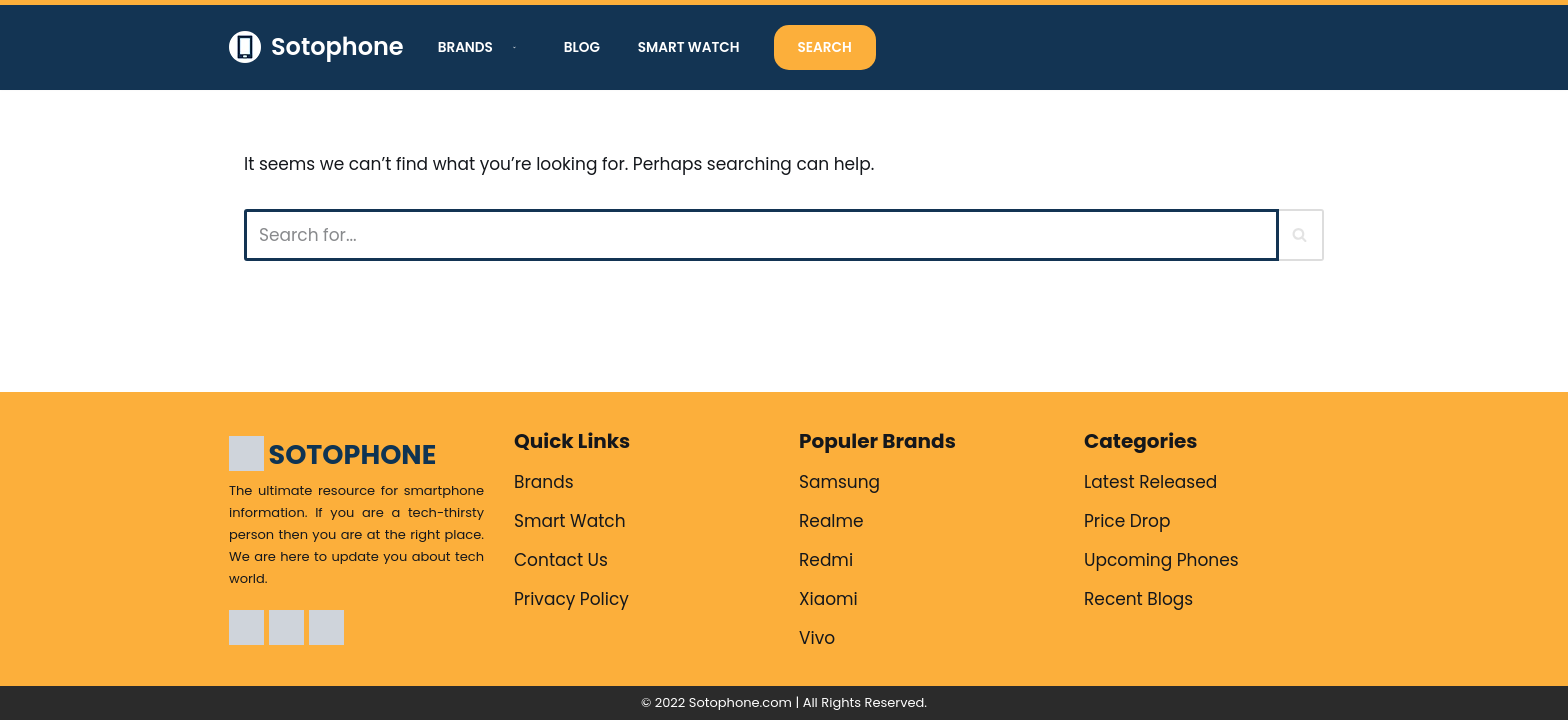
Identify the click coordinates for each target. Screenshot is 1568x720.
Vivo (817, 638)
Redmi (826, 560)
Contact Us (561, 560)
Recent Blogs (1138, 599)
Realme (831, 521)
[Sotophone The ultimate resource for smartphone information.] (316, 47)
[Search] (761, 235)
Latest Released (1150, 482)
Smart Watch (689, 47)
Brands (544, 482)
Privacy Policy (571, 599)
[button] (512, 47)
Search (825, 47)
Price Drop (1127, 521)
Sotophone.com (740, 702)
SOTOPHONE (353, 454)
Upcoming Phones (1161, 560)
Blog (582, 47)
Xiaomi (828, 599)
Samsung (839, 482)
